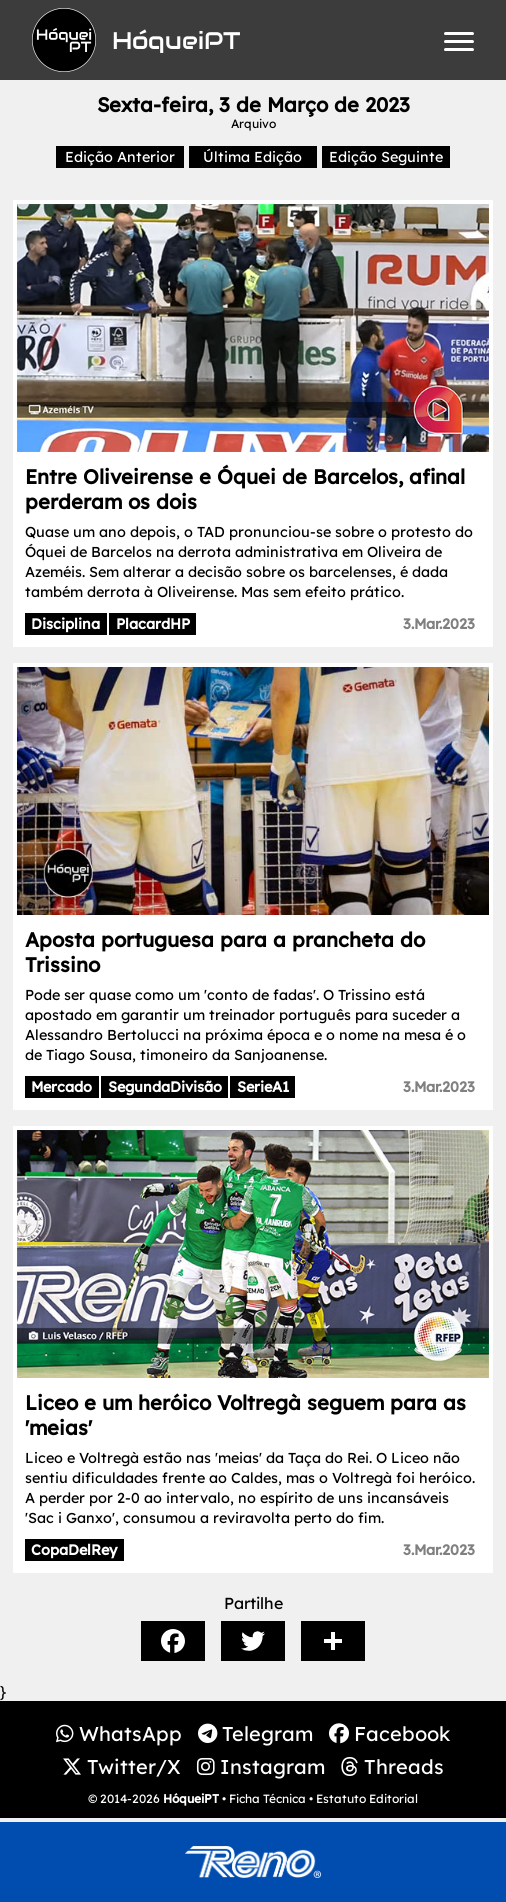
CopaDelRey (74, 1550)
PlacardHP (153, 624)
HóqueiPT (191, 1798)
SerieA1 (263, 1087)
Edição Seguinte (386, 157)
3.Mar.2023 (439, 624)
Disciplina (65, 624)
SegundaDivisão (165, 1087)
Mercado (61, 1087)
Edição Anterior (120, 157)
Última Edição (252, 157)
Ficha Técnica (267, 1798)
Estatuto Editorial (367, 1798)
